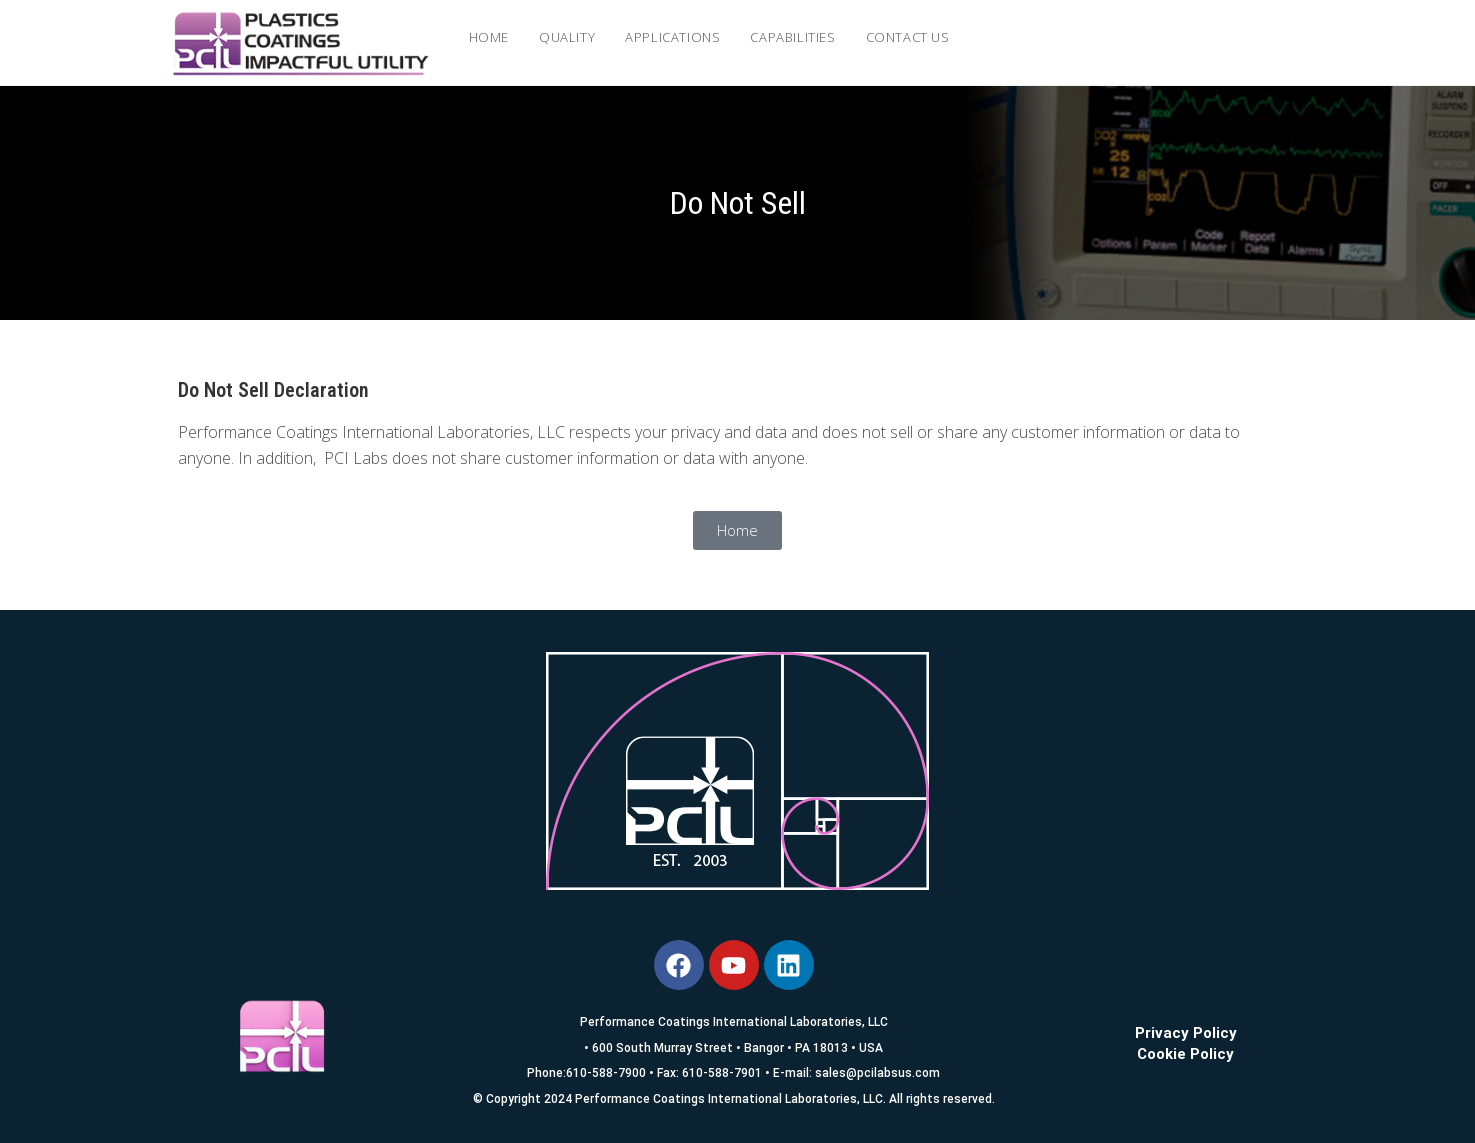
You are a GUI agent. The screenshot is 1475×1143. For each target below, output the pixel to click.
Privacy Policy (1186, 1033)
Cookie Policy (1185, 1054)
